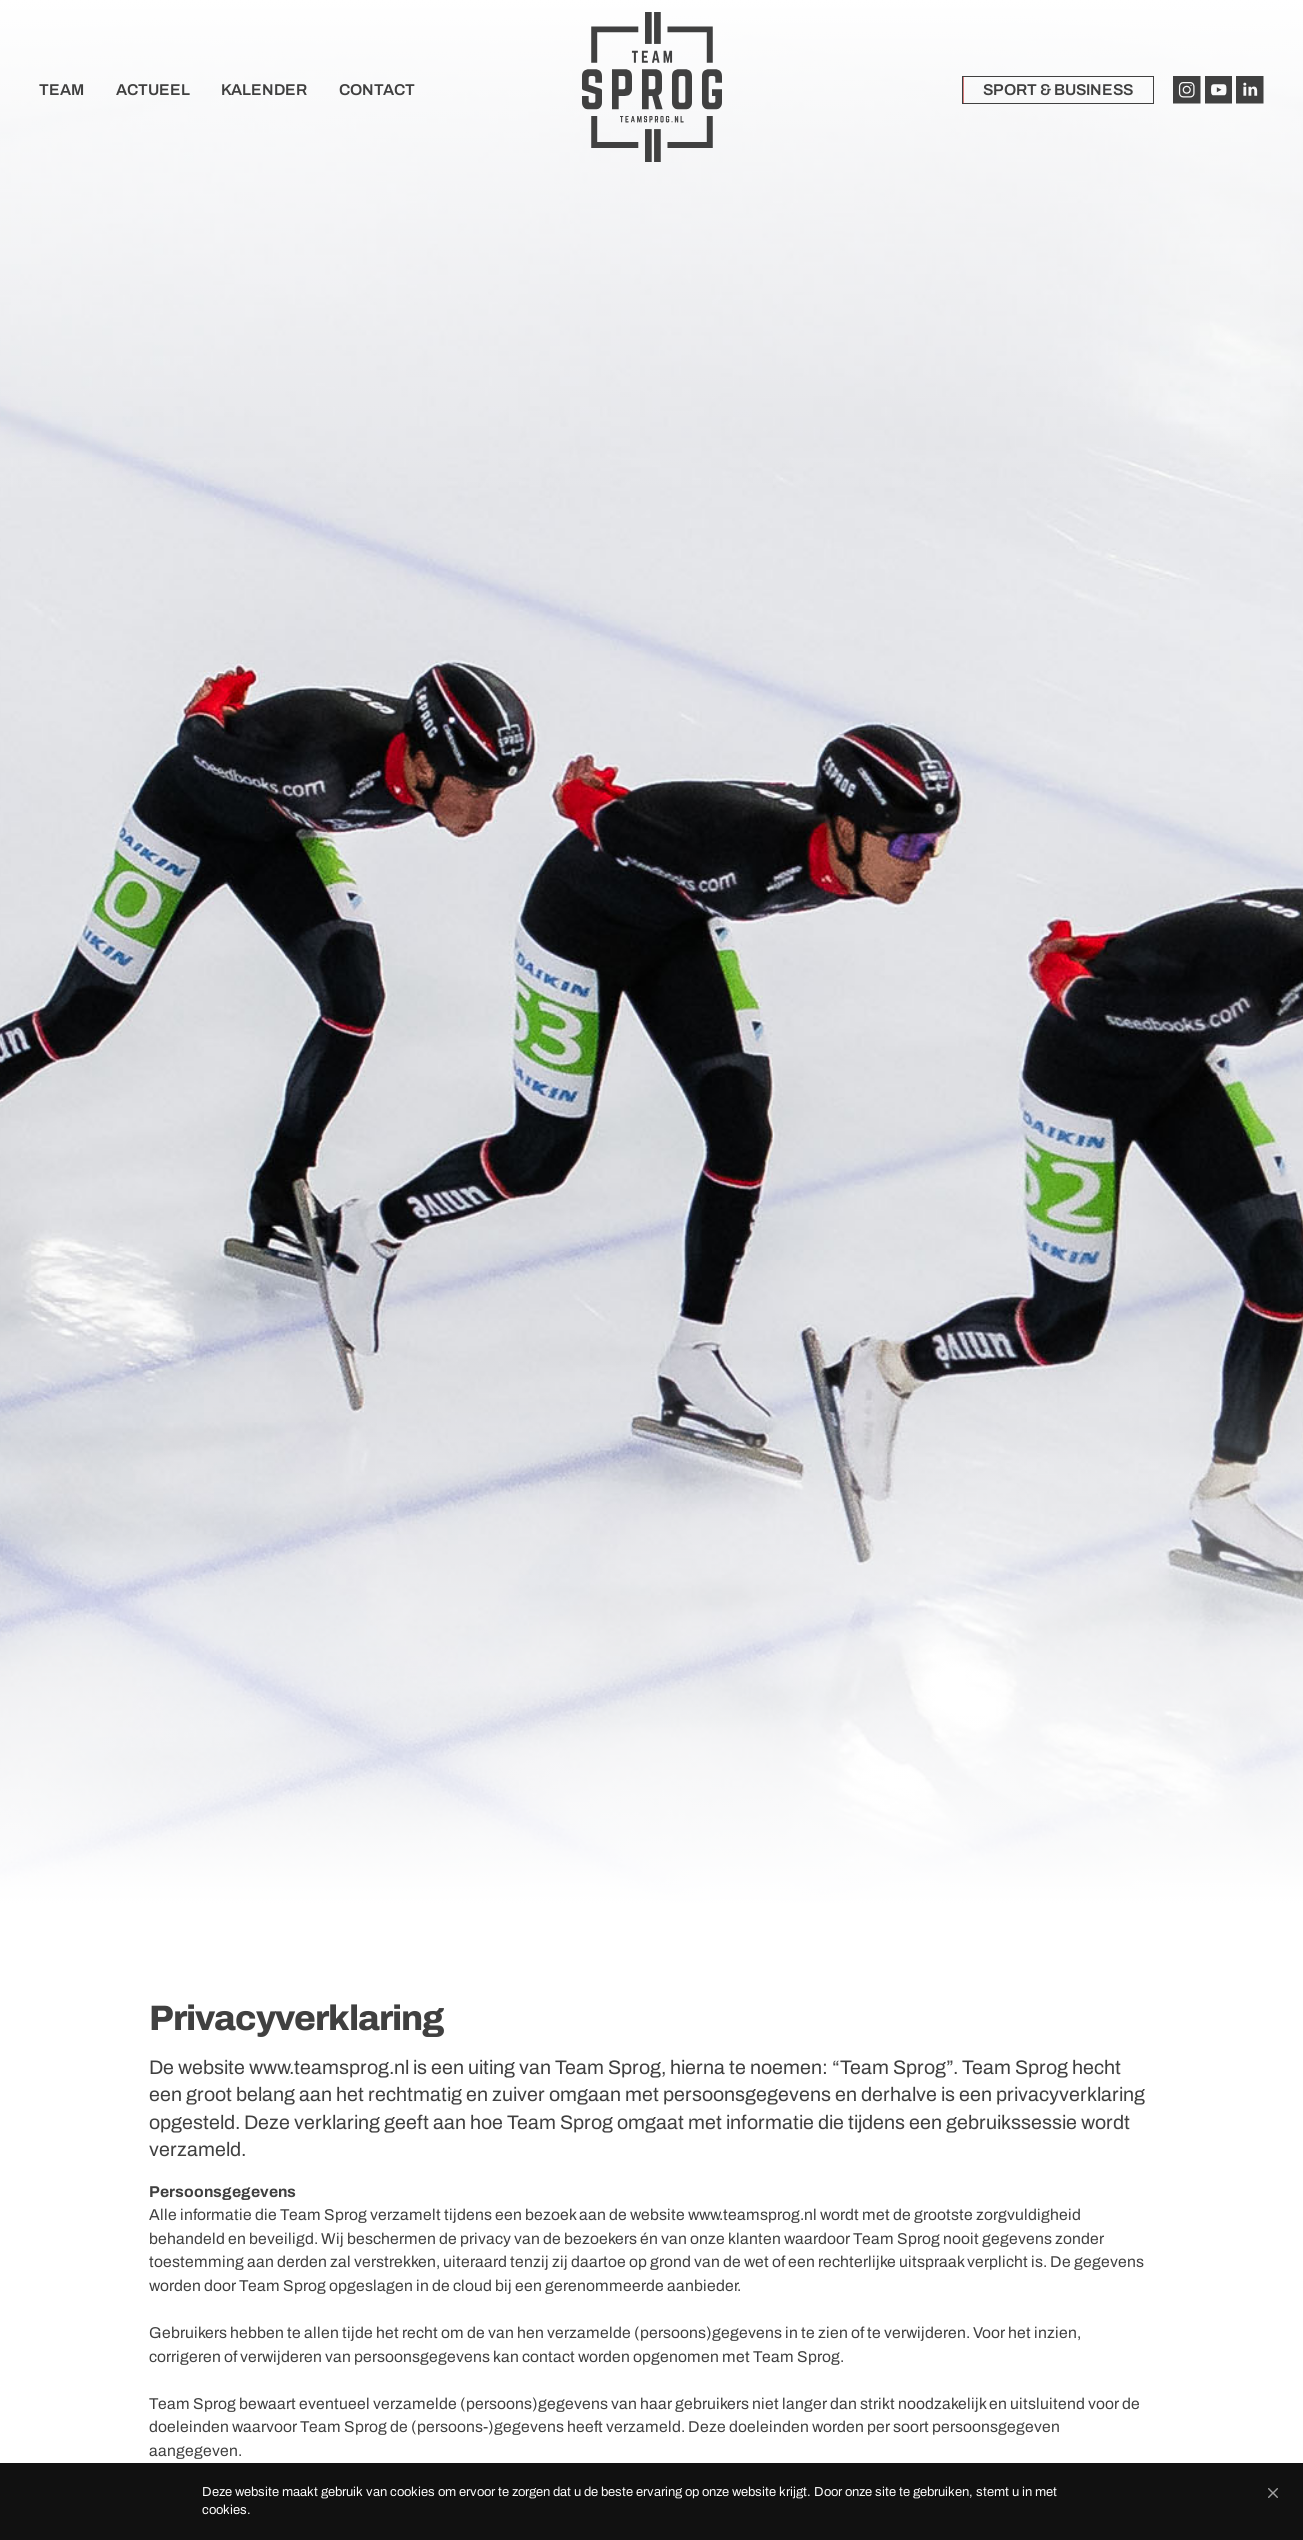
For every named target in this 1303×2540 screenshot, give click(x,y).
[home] (652, 90)
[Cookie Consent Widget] (651, 2501)
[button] (1273, 2493)
